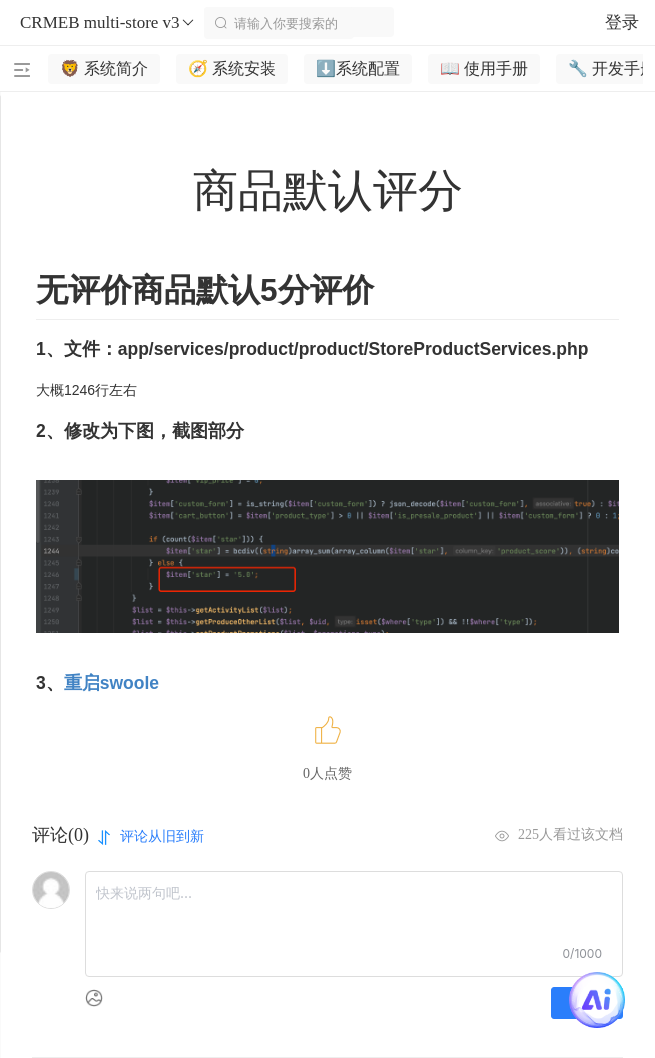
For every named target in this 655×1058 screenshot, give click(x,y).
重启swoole (111, 683)
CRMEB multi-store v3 (108, 23)
